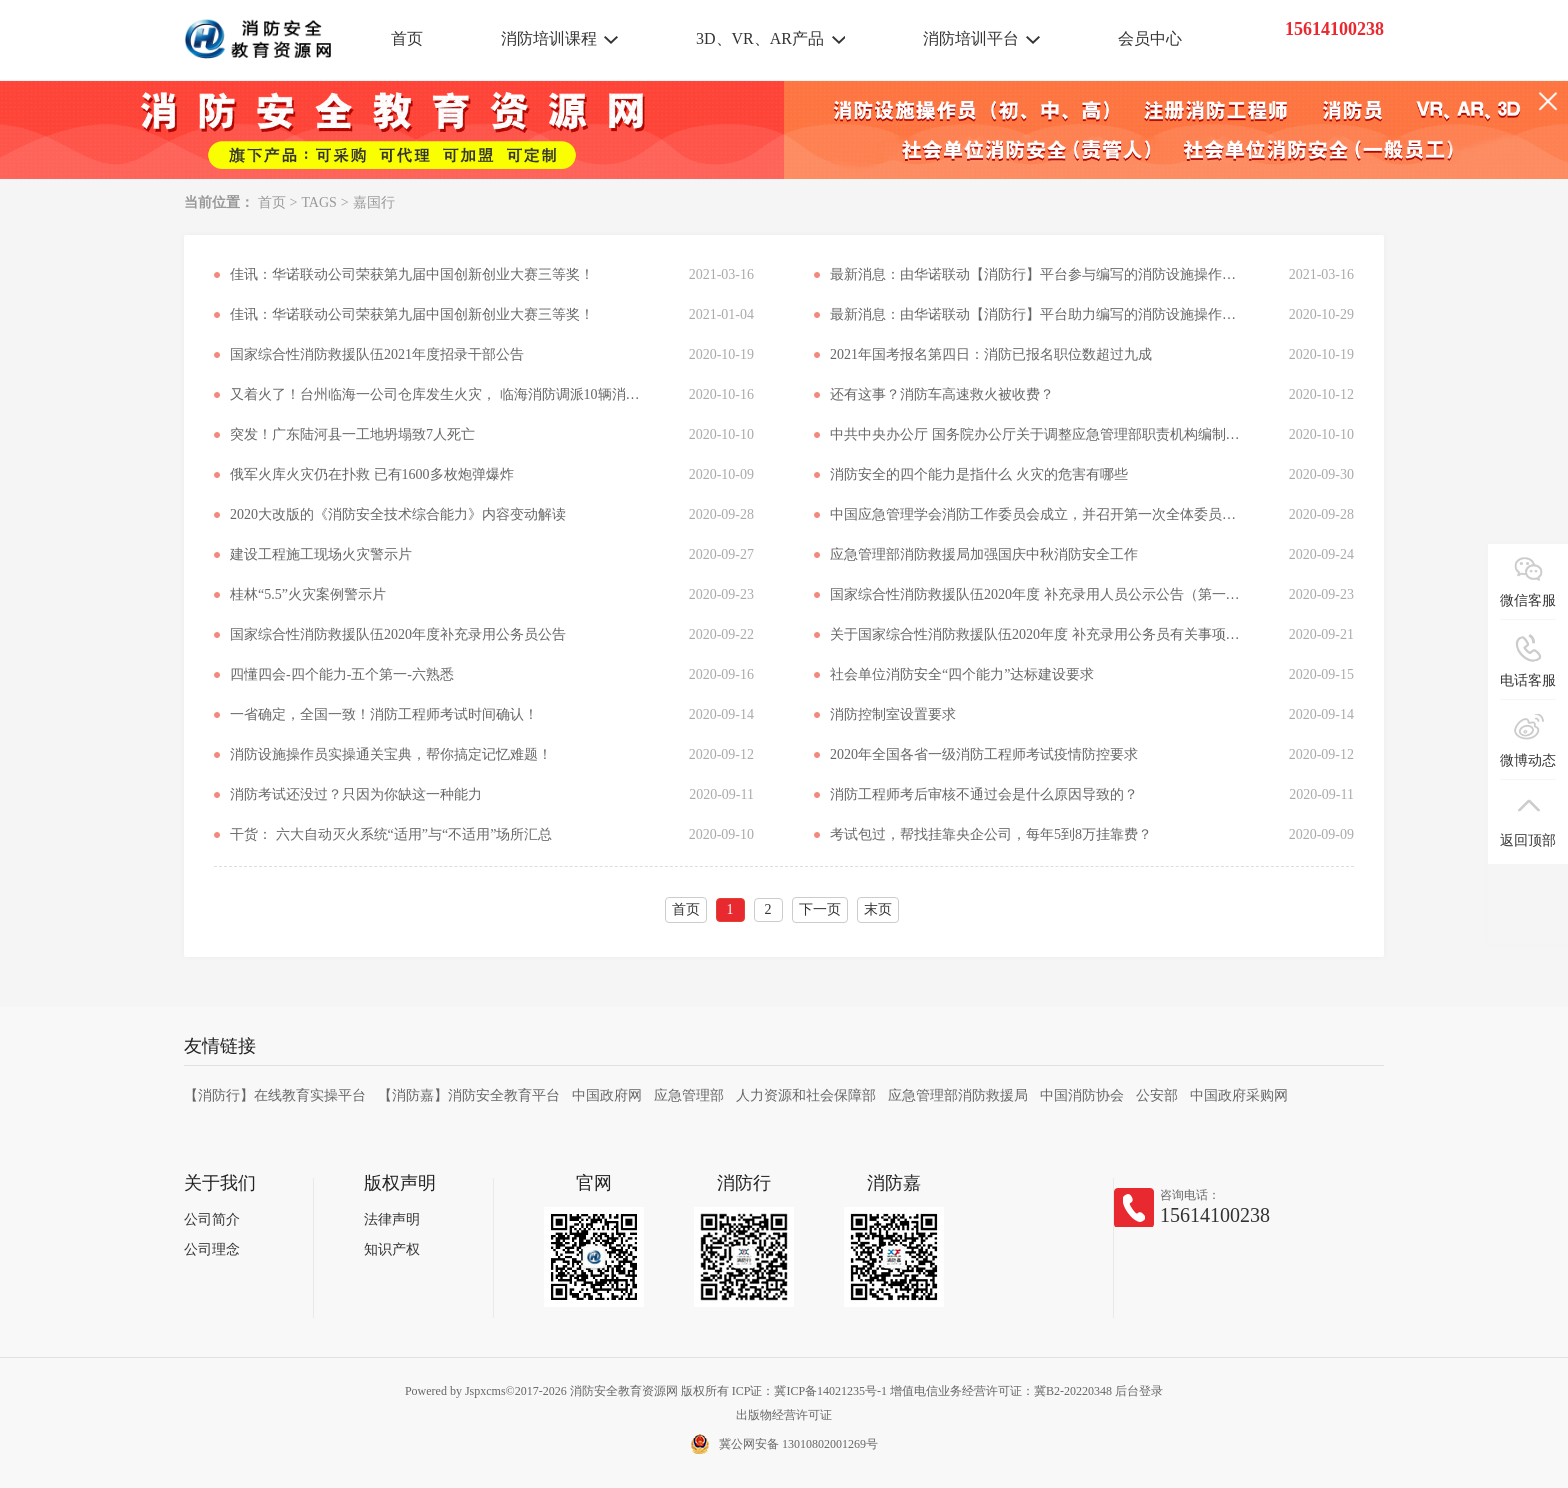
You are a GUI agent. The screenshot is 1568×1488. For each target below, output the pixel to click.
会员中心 (1150, 38)
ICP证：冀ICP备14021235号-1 (809, 1391)
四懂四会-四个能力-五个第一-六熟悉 (342, 674)
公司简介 (212, 1219)
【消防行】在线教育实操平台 (275, 1095)
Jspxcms (485, 1391)
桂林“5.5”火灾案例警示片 (308, 594)
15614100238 (1215, 1215)
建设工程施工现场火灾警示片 (321, 554)
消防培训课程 (549, 38)
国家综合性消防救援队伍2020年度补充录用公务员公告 (398, 634)
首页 (407, 38)
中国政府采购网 (1239, 1095)
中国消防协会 (1082, 1095)
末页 (878, 909)
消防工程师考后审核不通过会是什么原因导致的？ (984, 794)
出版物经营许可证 (784, 1415)
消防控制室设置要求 (893, 714)
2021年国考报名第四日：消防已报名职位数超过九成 (991, 354)
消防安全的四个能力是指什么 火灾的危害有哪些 (979, 474)
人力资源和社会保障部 (806, 1095)
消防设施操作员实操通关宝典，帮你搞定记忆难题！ (391, 754)
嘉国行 (374, 202)
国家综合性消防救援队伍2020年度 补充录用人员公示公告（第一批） (1035, 594)
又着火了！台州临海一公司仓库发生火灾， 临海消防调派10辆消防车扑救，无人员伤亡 (435, 394)
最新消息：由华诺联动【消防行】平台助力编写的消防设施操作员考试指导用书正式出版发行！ (1035, 314)
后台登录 (1139, 1391)
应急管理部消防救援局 (958, 1095)
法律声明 (392, 1219)
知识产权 (392, 1249)
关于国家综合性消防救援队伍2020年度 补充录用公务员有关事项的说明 (1035, 634)
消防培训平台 (971, 38)
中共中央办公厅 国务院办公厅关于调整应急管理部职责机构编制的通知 (1035, 434)
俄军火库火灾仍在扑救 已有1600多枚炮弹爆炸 (372, 474)
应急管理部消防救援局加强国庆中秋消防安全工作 (984, 554)
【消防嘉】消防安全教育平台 (469, 1095)
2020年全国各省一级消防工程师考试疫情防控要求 (984, 754)
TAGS (318, 202)
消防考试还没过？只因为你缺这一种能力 (356, 794)
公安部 (1157, 1095)
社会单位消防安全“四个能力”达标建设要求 (962, 674)
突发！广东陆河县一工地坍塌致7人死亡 (352, 434)
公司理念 (212, 1249)
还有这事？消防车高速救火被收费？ (942, 394)
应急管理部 (689, 1095)
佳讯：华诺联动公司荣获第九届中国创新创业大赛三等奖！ (412, 274)
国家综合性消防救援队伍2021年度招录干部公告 (377, 354)
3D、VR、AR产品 (760, 38)
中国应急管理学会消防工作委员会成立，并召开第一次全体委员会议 (1035, 514)
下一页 (820, 909)
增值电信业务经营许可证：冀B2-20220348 (1001, 1391)
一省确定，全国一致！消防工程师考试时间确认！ (384, 714)
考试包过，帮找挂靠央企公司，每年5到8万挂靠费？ (991, 834)
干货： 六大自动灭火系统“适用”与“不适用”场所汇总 (391, 834)
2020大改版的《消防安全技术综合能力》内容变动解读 (398, 514)
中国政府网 (607, 1095)
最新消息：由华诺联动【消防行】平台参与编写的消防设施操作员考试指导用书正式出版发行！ (1035, 274)
